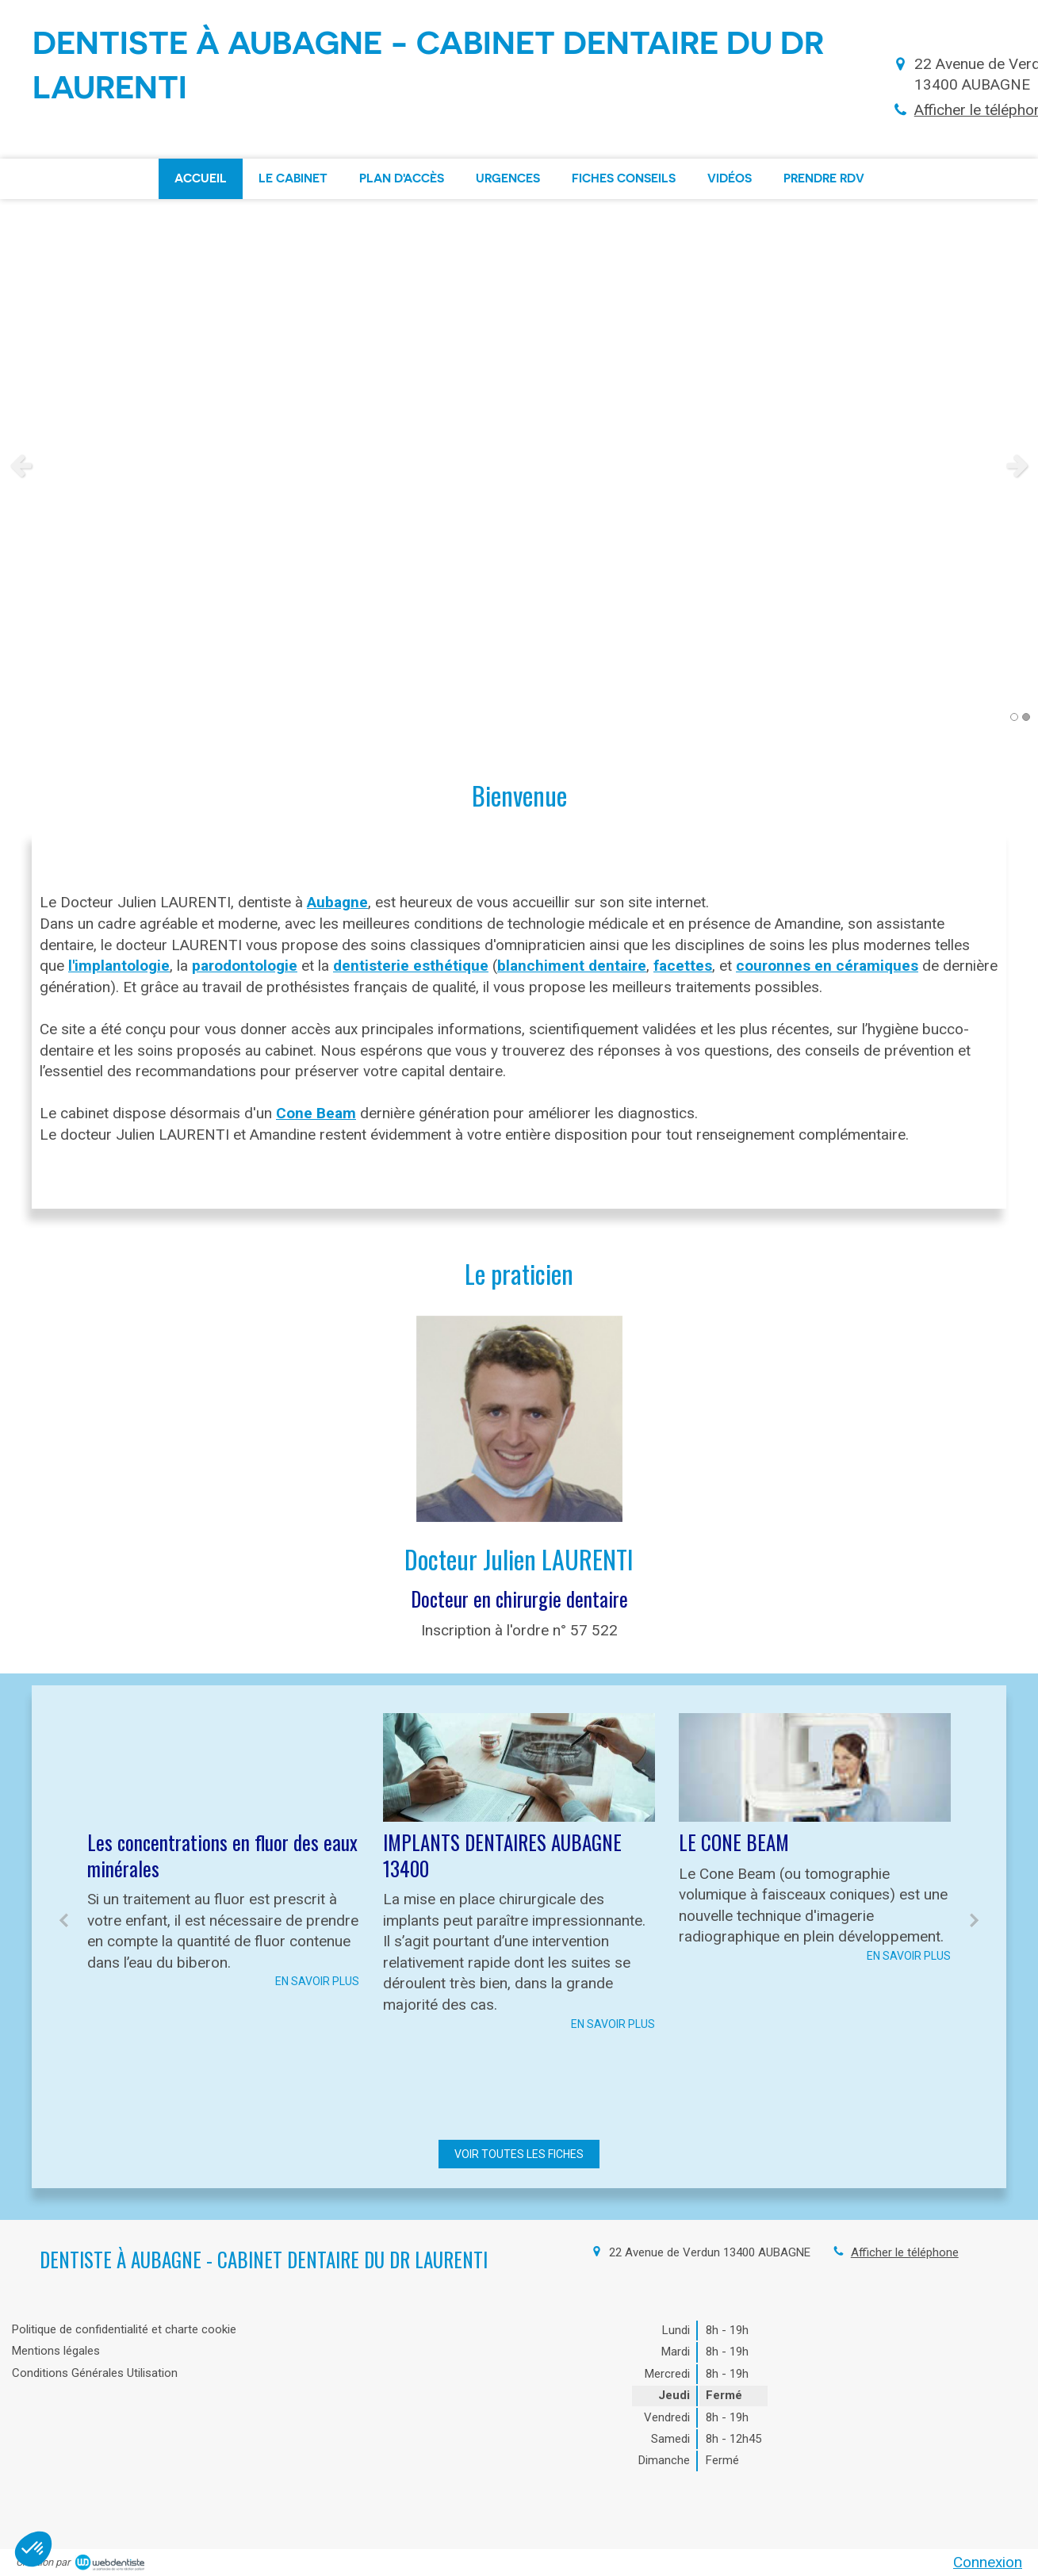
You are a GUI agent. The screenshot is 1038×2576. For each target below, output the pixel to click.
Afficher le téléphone (905, 2252)
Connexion (987, 2562)
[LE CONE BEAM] (815, 1767)
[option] (519, 464)
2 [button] (1026, 717)
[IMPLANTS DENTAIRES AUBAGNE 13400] (519, 1767)
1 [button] (1014, 717)
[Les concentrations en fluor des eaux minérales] (223, 1767)
